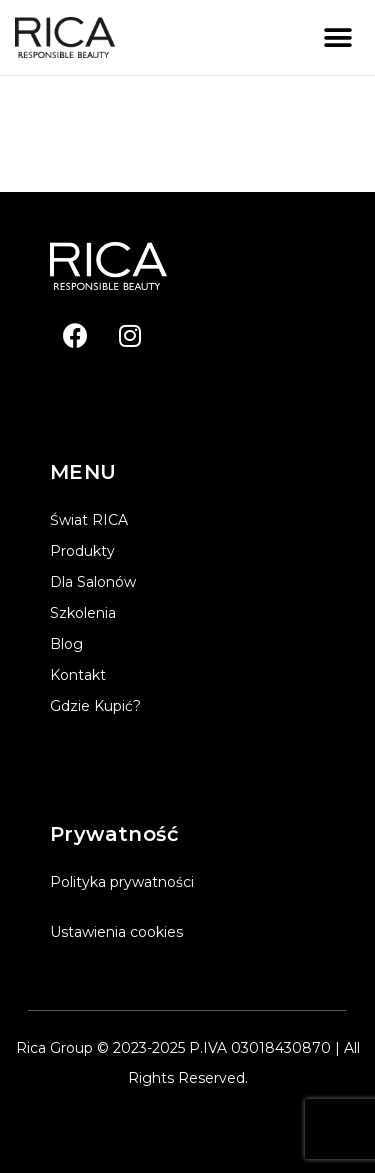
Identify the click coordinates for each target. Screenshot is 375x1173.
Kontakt (78, 675)
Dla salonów (93, 582)
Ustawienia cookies (116, 932)
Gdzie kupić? (95, 706)
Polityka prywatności (122, 882)
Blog (66, 644)
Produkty (82, 551)
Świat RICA (89, 520)
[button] (337, 37)
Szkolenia (83, 613)
